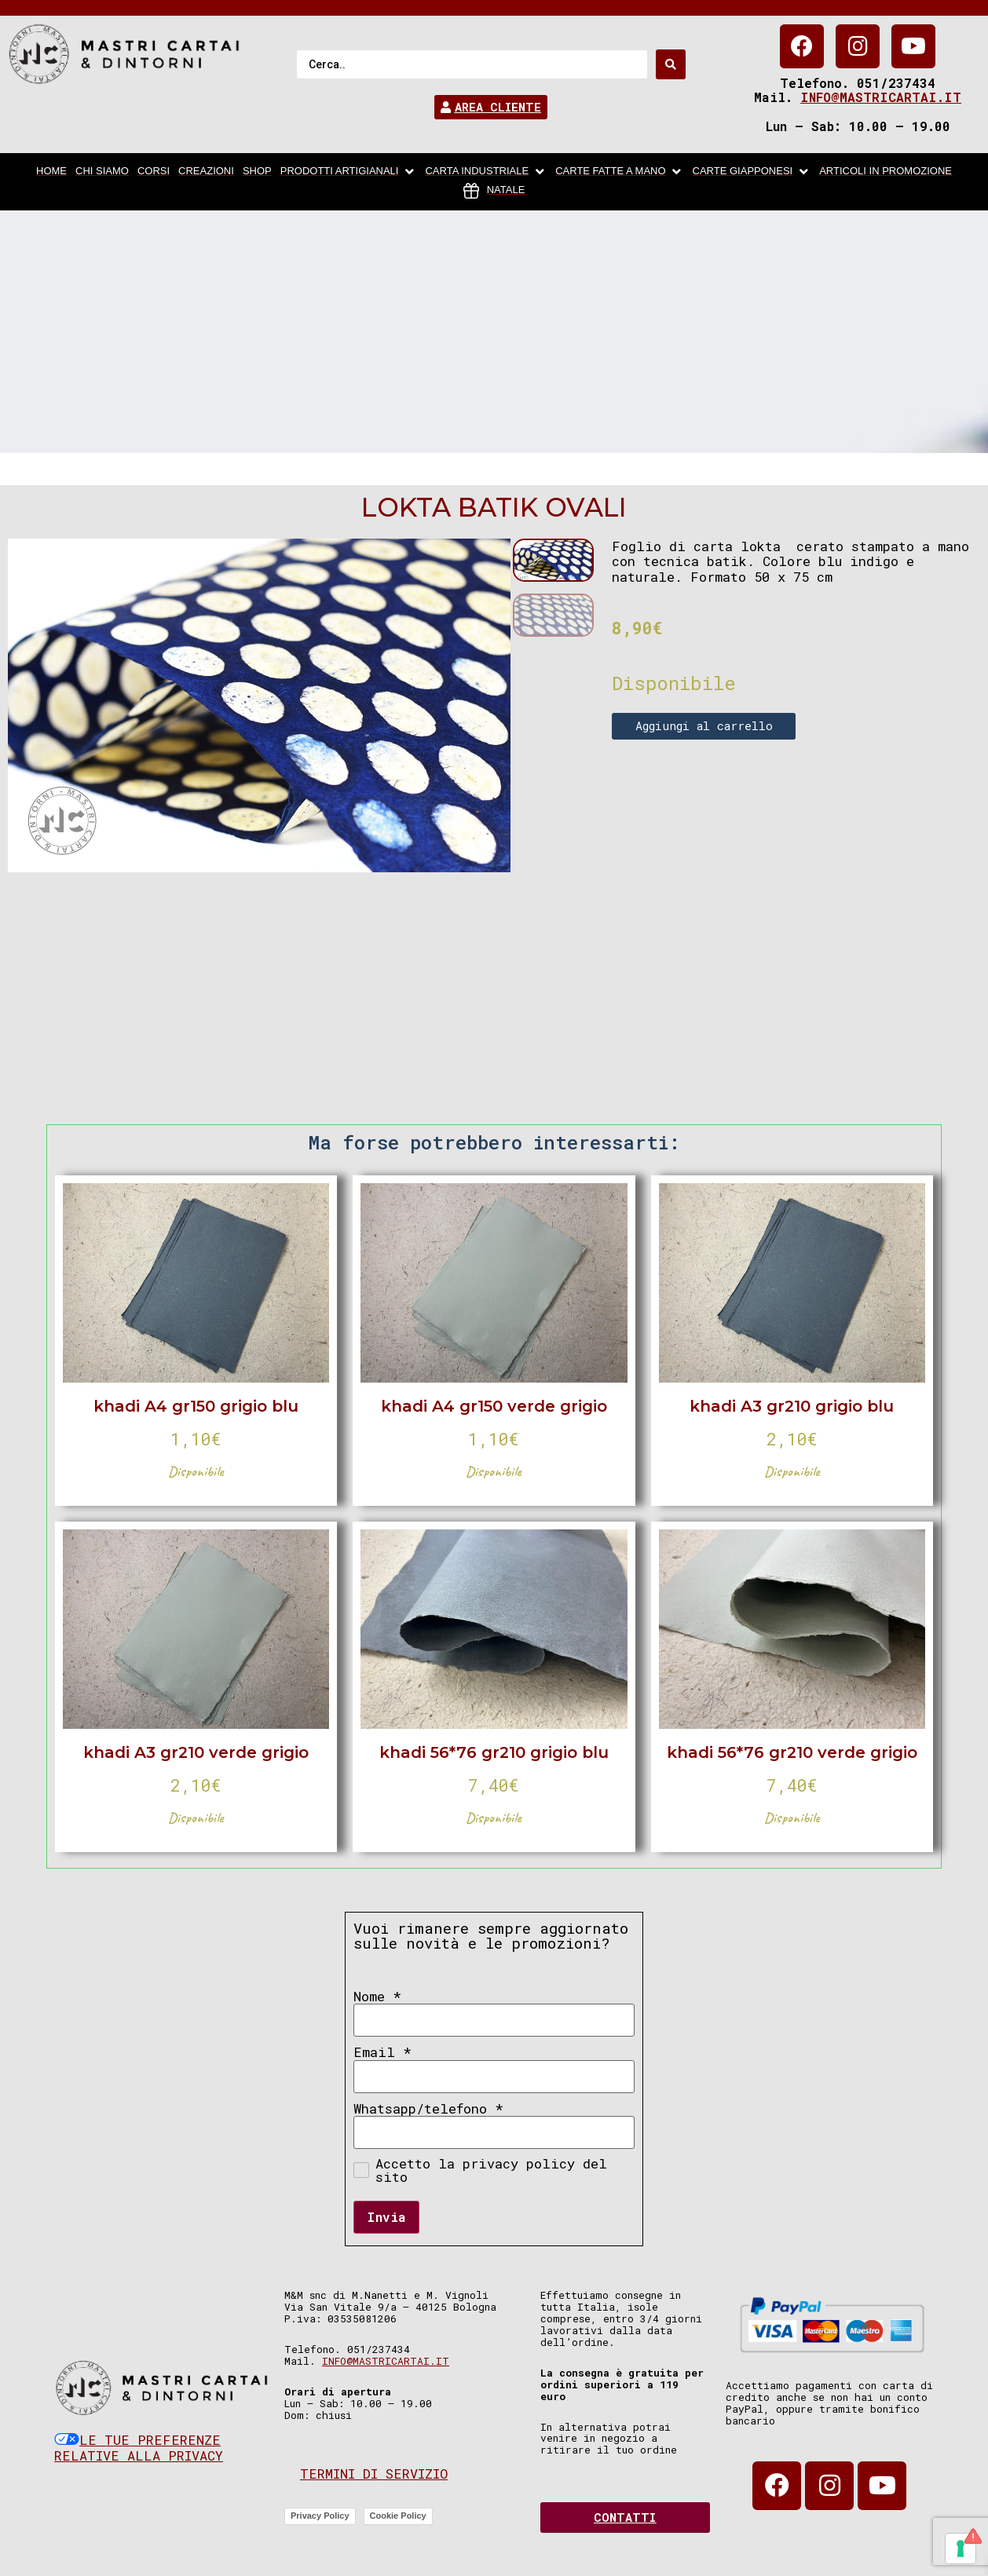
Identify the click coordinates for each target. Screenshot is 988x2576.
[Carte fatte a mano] (619, 172)
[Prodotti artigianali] (348, 172)
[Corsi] (153, 172)
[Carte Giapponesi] (752, 172)
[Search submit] (671, 64)
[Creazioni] (206, 172)
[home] (51, 172)
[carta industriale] (486, 172)
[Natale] (494, 191)
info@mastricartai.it (880, 97)
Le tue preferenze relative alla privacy (138, 2448)
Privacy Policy (320, 2515)
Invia (386, 2217)
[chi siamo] (102, 172)
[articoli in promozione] (885, 172)
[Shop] (257, 172)
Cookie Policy (398, 2515)
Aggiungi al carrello (704, 725)
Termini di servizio (374, 2474)
